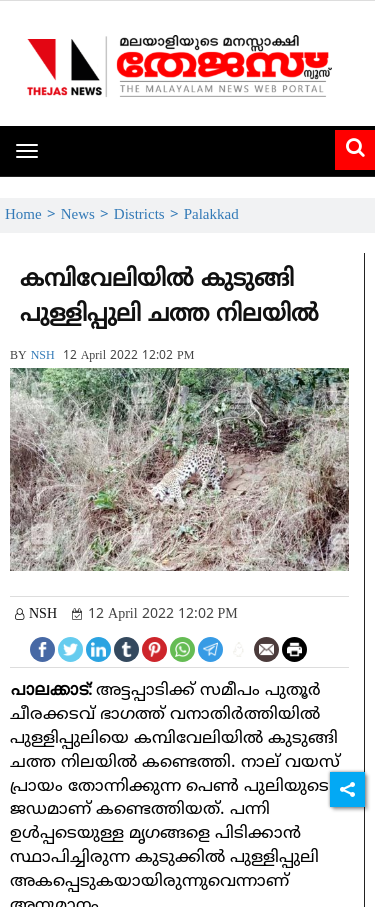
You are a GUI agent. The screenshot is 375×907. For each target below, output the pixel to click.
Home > (33, 215)
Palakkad (211, 215)
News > (87, 215)
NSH (43, 356)
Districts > (149, 215)
